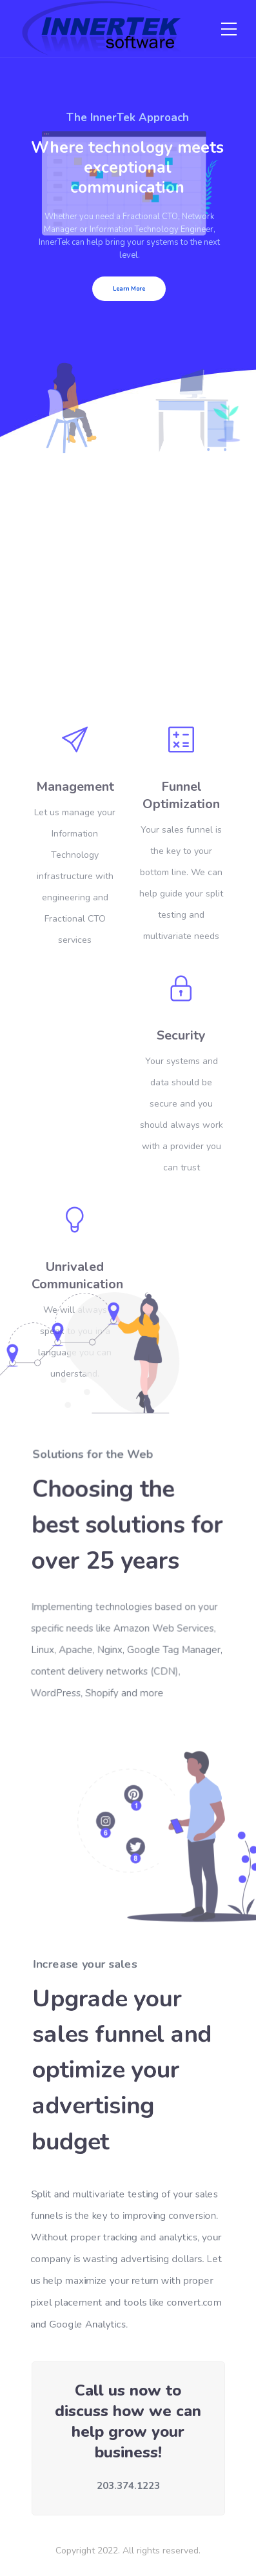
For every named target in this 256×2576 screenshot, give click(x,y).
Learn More (129, 289)
